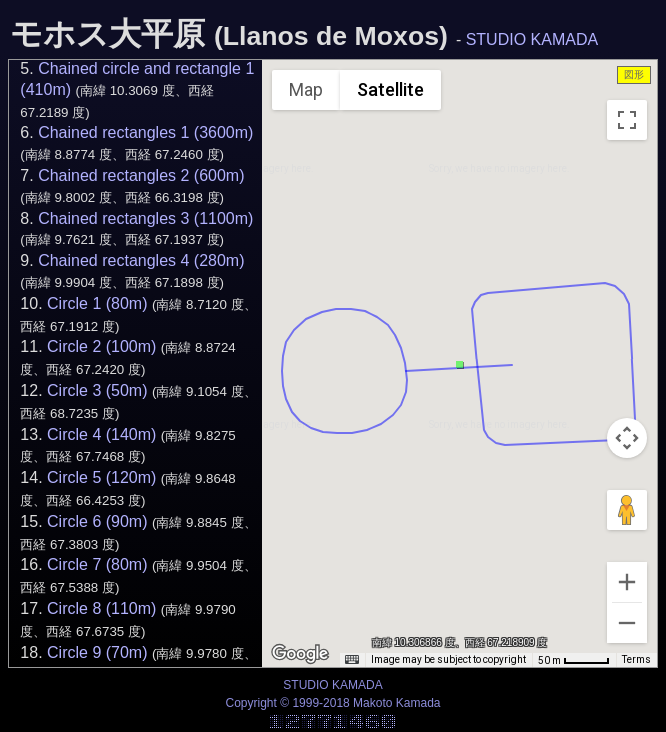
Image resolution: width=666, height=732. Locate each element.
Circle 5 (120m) (101, 477)
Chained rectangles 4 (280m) (141, 260)
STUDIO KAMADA (532, 39)
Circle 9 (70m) (97, 652)
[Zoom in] (627, 582)
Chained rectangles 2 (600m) (141, 175)
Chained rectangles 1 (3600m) (145, 132)
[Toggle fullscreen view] (627, 120)
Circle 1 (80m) (97, 303)
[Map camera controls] (627, 438)
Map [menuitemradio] (306, 89)
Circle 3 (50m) (97, 390)
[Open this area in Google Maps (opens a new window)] (300, 654)
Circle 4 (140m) (101, 434)
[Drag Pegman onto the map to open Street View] (627, 510)
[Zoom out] (627, 623)
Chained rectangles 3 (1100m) (145, 218)
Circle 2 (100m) (101, 346)
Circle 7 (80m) (97, 564)
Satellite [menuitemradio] (390, 89)
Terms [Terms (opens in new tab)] (636, 659)
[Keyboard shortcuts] (352, 660)
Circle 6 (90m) (97, 521)
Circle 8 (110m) (101, 608)
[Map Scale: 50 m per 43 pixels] (574, 660)
